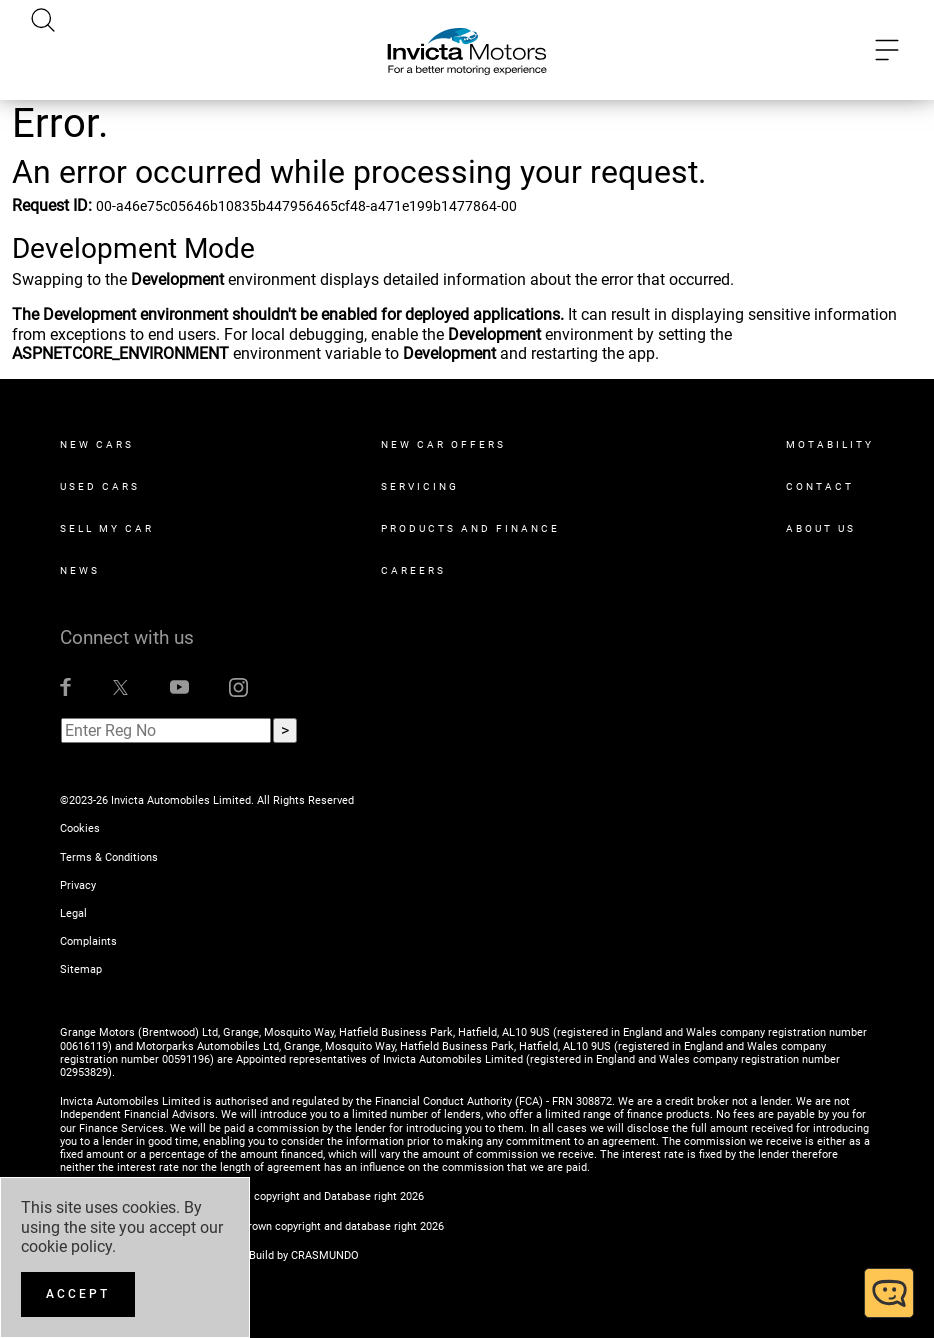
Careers (413, 570)
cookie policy (66, 1246)
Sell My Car (107, 528)
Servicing (420, 486)
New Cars (97, 444)
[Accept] (78, 1294)
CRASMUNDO (325, 1255)
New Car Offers (443, 444)
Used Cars (100, 486)
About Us (821, 528)
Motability (830, 444)
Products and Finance (470, 528)
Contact (820, 486)
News (80, 570)
